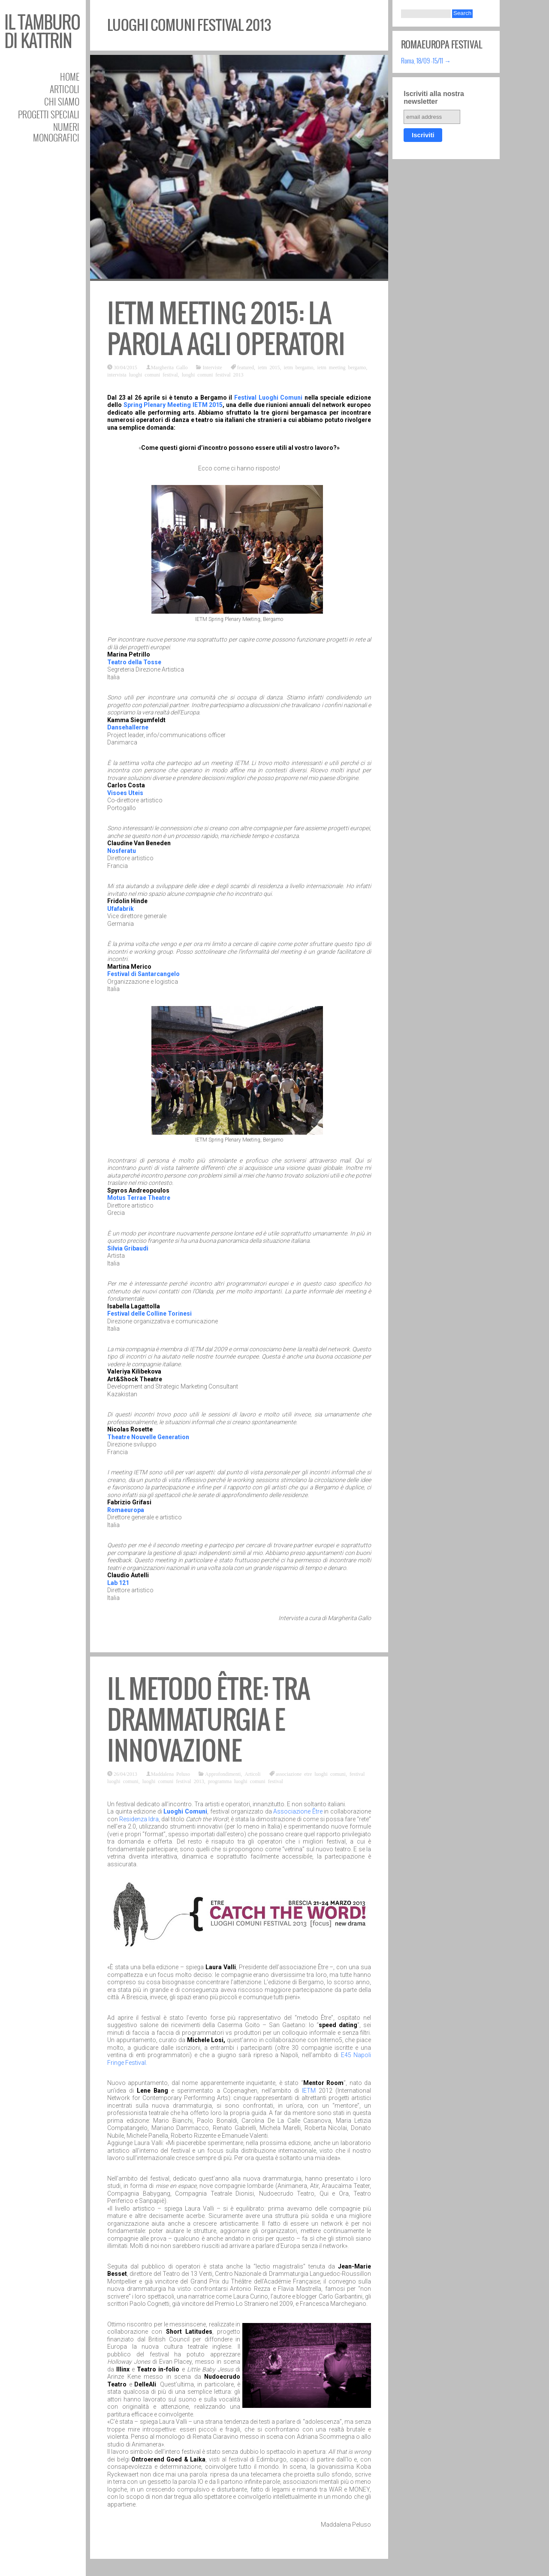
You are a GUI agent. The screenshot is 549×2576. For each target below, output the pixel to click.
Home (69, 76)
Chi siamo (61, 101)
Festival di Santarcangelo (143, 973)
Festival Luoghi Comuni (268, 397)
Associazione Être (298, 1811)
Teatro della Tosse (134, 662)
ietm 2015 (269, 367)
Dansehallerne (127, 727)
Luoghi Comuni (185, 1811)
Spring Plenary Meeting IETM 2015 (173, 404)
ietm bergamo (298, 367)
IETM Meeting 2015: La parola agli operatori (226, 329)
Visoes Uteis (125, 792)
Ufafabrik (120, 908)
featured (245, 367)
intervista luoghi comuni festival (142, 374)
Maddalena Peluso (170, 1773)
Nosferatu (121, 850)
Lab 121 (118, 1582)
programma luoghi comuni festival (245, 1781)
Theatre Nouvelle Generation (148, 1437)
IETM (309, 2090)
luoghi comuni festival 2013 (213, 374)
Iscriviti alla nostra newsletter (434, 97)
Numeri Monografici (56, 132)
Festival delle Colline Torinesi (149, 1313)
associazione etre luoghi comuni (311, 1773)
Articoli (64, 89)
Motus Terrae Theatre (138, 1197)
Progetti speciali (48, 114)
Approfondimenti (223, 1773)
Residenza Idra (139, 1819)
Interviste (212, 367)
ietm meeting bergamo (341, 367)
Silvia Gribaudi (127, 1248)
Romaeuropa (125, 1509)
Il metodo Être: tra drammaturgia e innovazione (208, 1719)
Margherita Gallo (169, 367)
